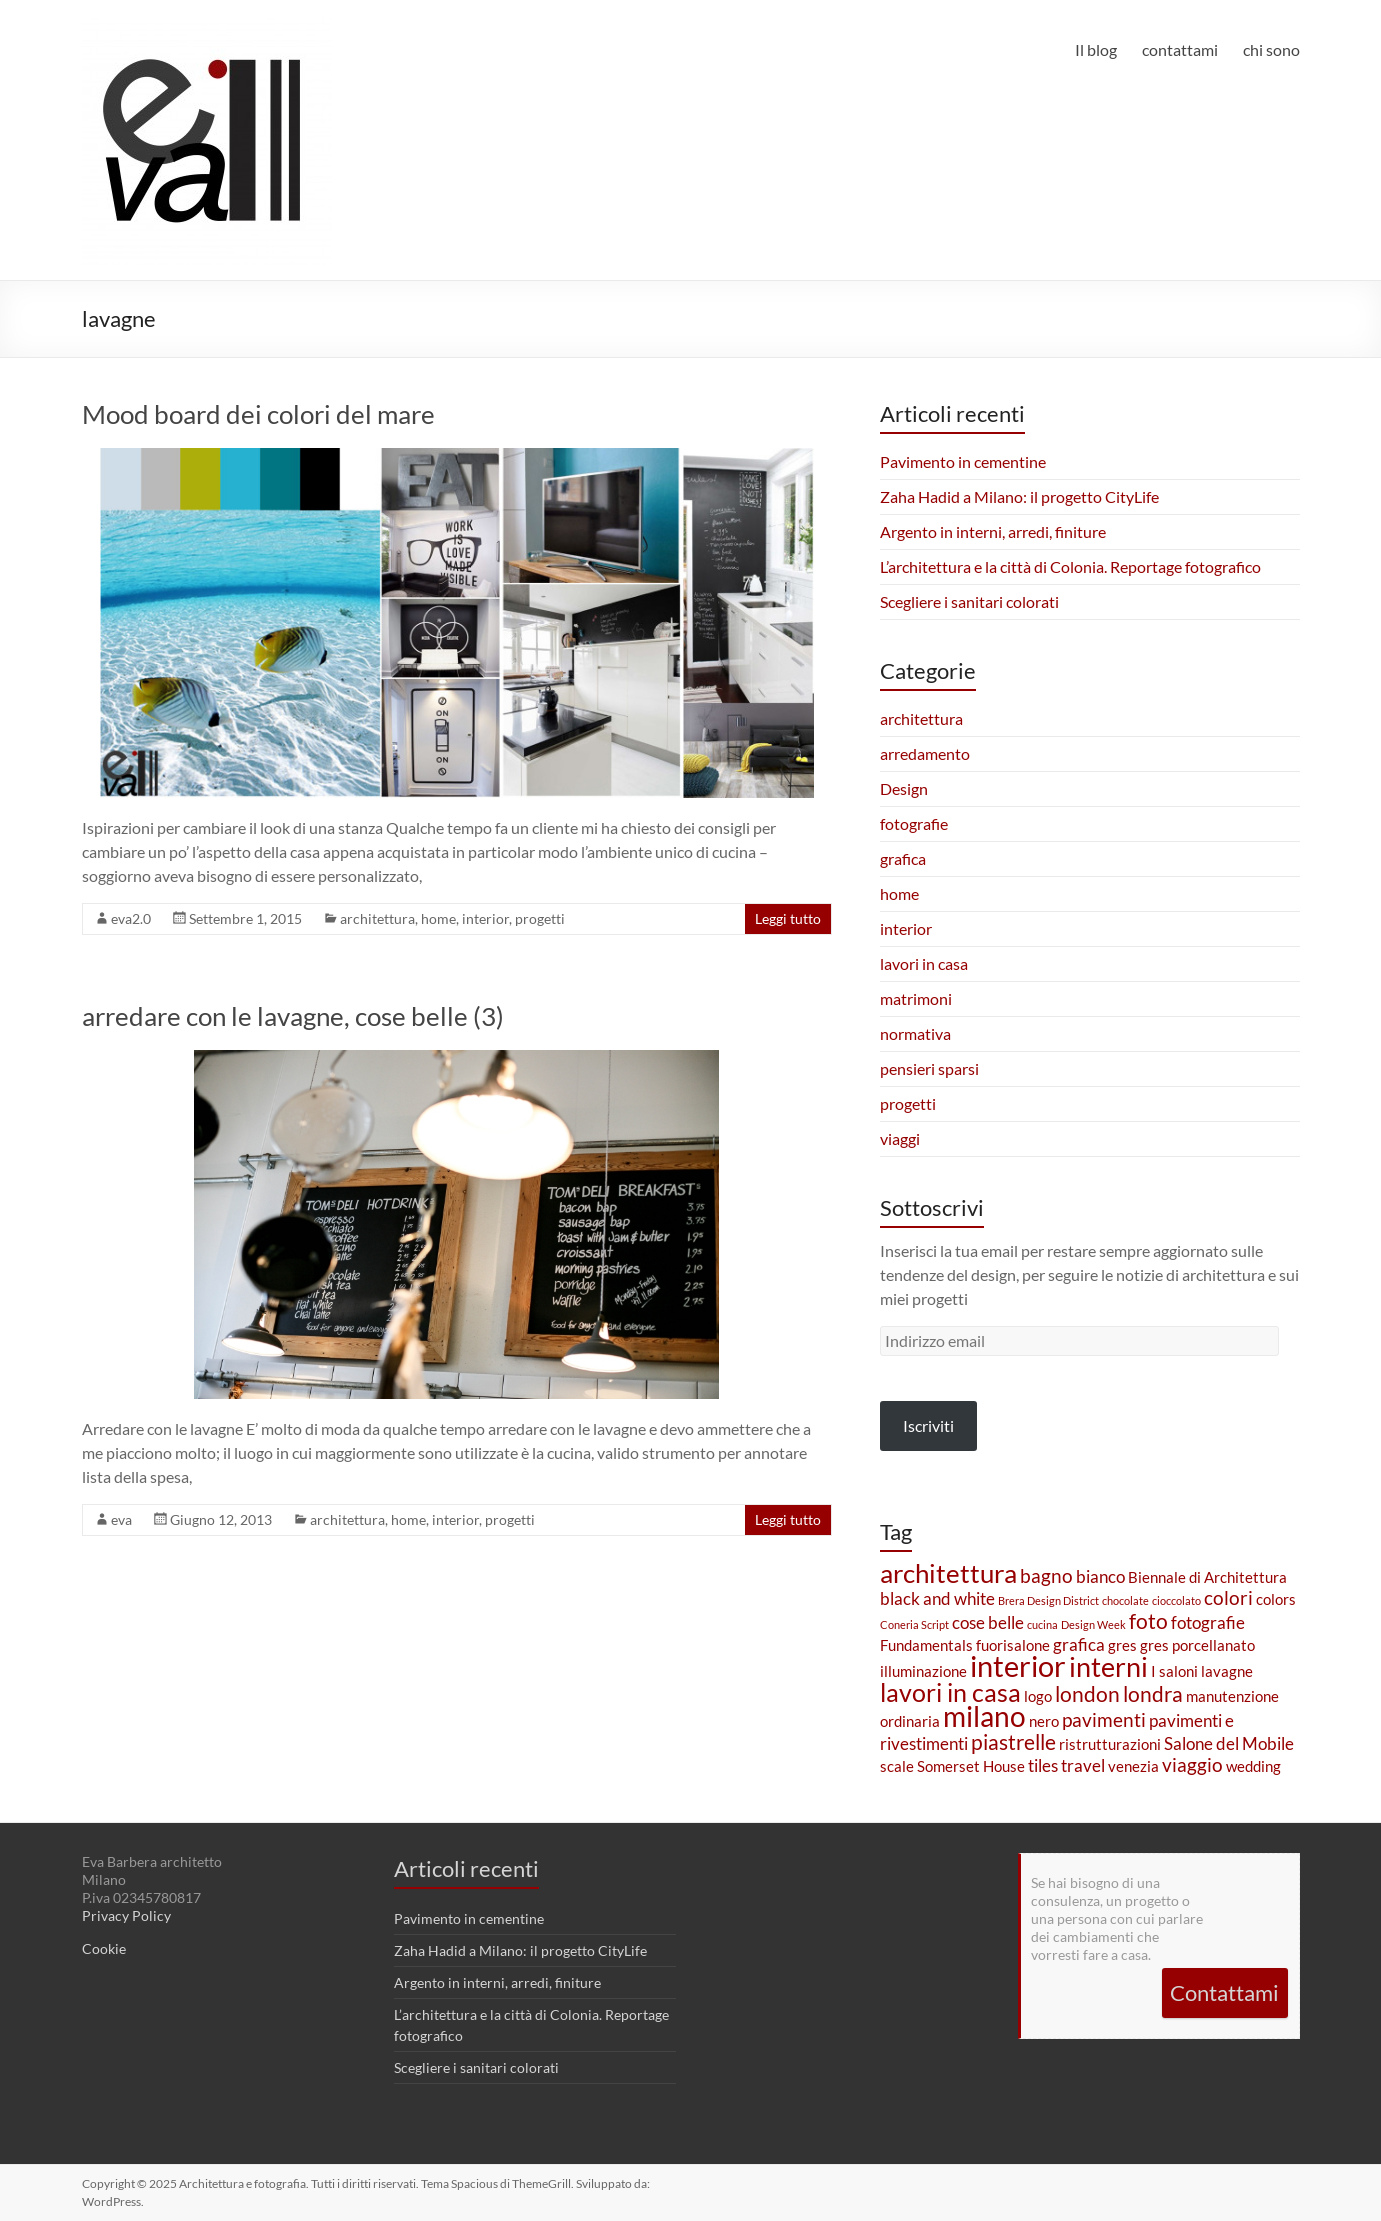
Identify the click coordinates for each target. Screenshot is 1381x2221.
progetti (540, 918)
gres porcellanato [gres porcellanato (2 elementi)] (1197, 1645)
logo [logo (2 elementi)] (1038, 1696)
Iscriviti (928, 1425)
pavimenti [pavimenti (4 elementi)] (1104, 1719)
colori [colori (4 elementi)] (1228, 1597)
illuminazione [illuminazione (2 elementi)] (923, 1671)
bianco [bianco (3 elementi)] (1100, 1576)
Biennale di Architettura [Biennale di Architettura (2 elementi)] (1207, 1577)
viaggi (900, 1138)
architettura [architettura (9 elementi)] (948, 1573)
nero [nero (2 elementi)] (1044, 1721)
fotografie (914, 823)
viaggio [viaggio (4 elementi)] (1192, 1764)
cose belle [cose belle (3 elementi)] (988, 1622)
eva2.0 (131, 918)
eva (121, 1519)
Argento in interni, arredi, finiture (993, 531)
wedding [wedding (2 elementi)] (1253, 1766)
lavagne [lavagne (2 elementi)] (1227, 1671)
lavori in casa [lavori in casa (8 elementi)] (950, 1692)
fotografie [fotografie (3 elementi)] (1208, 1622)
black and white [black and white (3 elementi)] (937, 1598)
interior (485, 918)
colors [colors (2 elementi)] (1276, 1599)
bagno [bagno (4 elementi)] (1046, 1575)
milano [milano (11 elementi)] (984, 1716)
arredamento (925, 753)
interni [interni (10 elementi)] (1108, 1666)
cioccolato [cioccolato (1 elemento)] (1176, 1600)
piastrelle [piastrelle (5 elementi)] (1013, 1742)
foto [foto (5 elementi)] (1148, 1621)
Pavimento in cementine (963, 461)
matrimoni (916, 998)
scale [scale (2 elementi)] (897, 1766)
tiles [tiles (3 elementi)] (1043, 1765)
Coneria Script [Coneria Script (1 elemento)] (914, 1624)
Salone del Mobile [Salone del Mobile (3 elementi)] (1229, 1743)
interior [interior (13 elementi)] (1018, 1665)
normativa (915, 1033)
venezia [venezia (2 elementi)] (1133, 1766)
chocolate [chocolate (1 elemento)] (1125, 1600)
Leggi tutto (788, 918)
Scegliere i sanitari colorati (969, 601)
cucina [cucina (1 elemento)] (1042, 1624)
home (438, 918)
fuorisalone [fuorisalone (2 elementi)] (1013, 1645)
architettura (377, 918)
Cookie (104, 1948)
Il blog (1096, 49)
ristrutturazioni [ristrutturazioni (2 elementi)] (1110, 1744)
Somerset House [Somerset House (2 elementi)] (971, 1766)
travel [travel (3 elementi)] (1083, 1765)
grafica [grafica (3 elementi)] (1079, 1644)
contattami (1180, 49)
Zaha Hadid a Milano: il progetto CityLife (1019, 496)
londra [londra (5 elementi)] (1153, 1694)
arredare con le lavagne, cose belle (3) (293, 1016)
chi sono (1271, 49)
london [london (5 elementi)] (1087, 1694)
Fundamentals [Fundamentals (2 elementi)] (926, 1645)
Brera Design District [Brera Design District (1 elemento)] (1048, 1600)
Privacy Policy (126, 1915)
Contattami (1224, 1992)
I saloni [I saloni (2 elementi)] (1174, 1671)
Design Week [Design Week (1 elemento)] (1093, 1624)
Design (904, 788)
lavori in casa (924, 963)
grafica (903, 858)
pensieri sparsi (929, 1068)
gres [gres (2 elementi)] (1122, 1645)
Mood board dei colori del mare (258, 414)
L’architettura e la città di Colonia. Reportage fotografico (1070, 566)
